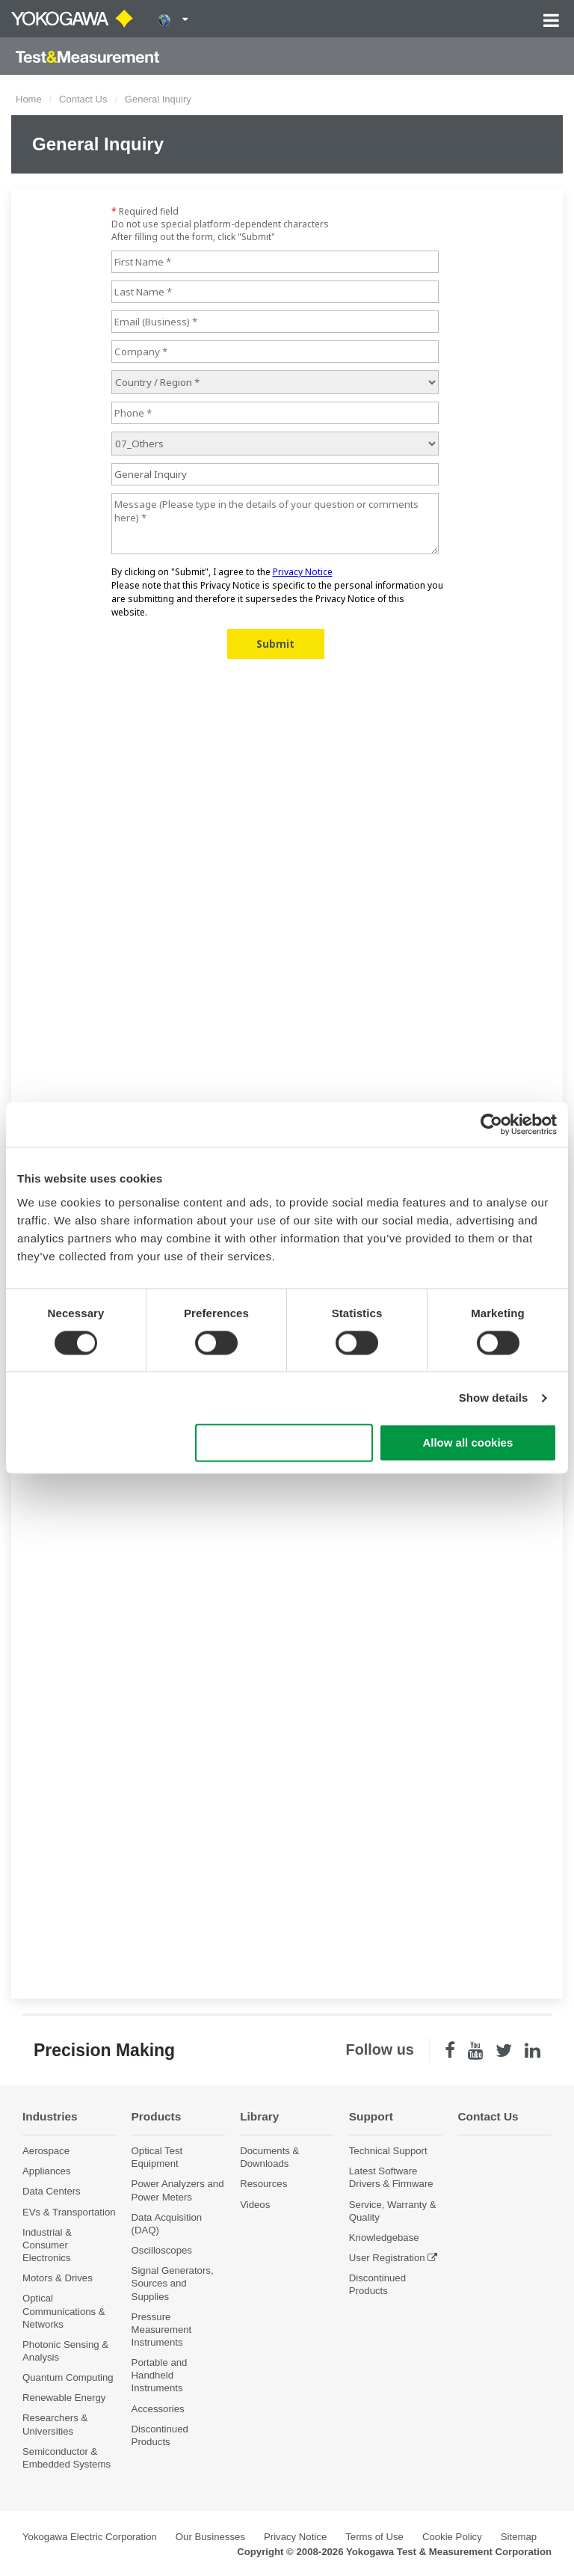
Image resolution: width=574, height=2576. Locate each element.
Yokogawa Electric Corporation (89, 2536)
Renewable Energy (63, 2397)
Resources (263, 2183)
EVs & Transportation (69, 2212)
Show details (493, 1397)
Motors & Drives (57, 2278)
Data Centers (51, 2191)
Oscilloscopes (162, 2250)
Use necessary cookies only (284, 1443)
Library (259, 2116)
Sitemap (519, 2536)
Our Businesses (210, 2536)
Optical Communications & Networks (63, 2311)
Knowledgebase (384, 2237)
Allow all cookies (467, 1443)
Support (371, 2116)
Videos (255, 2204)
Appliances (46, 2171)
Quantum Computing (68, 2377)
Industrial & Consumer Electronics (47, 2245)
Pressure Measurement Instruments (162, 2329)
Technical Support (388, 2150)
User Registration (387, 2257)
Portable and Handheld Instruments (160, 2375)
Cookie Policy (452, 2536)
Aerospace (46, 2150)
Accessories (158, 2408)
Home (29, 99)
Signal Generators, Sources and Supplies (173, 2283)
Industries (50, 2116)
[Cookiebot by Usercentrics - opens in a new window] (491, 1124)
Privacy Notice (295, 2536)
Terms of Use (374, 2536)
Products (157, 2116)
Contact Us (83, 99)
